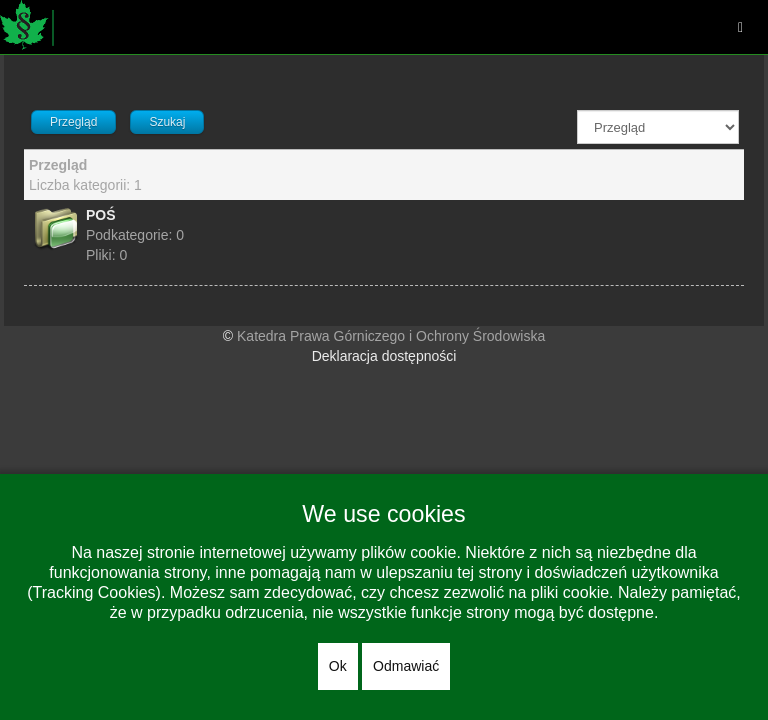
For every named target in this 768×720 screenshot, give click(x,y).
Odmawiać (406, 666)
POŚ (101, 215)
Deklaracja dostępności (384, 356)
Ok (338, 666)
